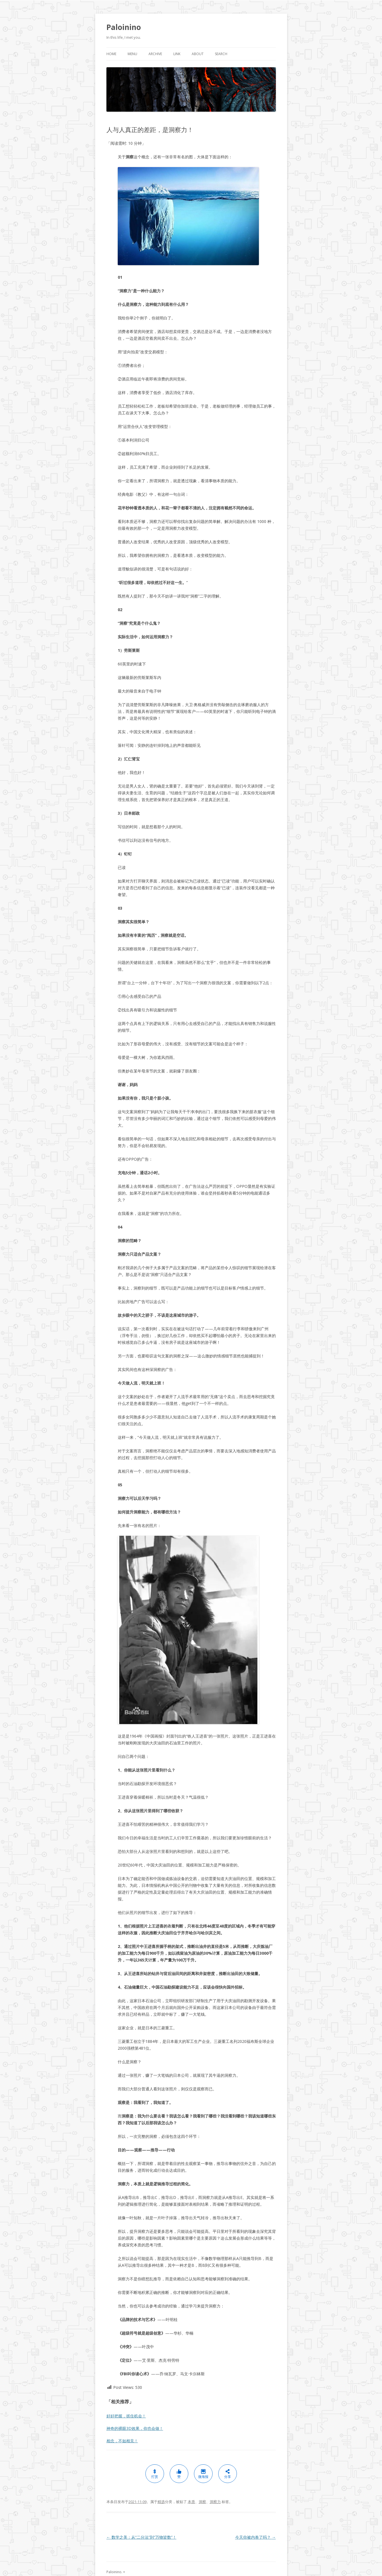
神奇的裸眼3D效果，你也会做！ (134, 2428)
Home (111, 53)
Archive (155, 53)
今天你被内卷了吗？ (255, 2537)
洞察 (202, 2501)
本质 (191, 2501)
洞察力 (215, 2501)
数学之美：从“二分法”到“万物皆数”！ (141, 2537)
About (198, 53)
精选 (161, 2501)
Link (176, 53)
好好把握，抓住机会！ (126, 2416)
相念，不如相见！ (122, 2440)
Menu (132, 53)
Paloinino (123, 27)
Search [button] (221, 53)
